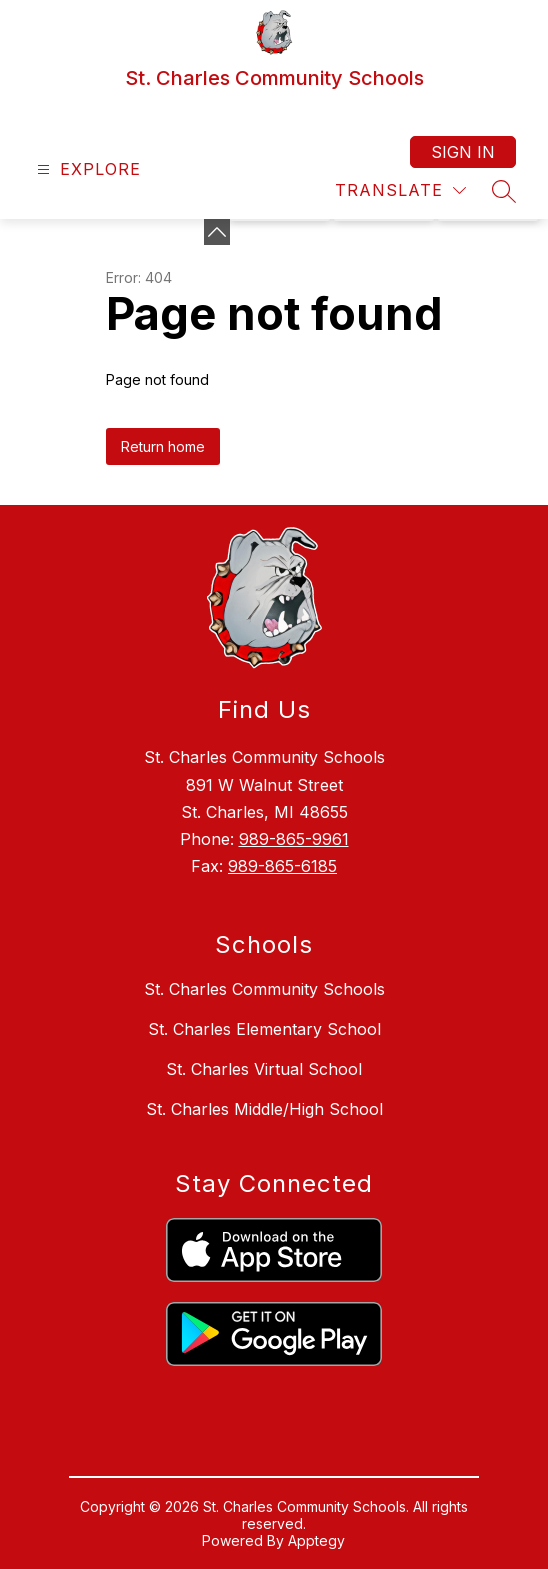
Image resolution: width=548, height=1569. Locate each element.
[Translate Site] (400, 190)
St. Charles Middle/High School (264, 1109)
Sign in (463, 152)
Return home (163, 446)
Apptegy (316, 1540)
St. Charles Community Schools (264, 989)
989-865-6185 (282, 866)
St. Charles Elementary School (264, 1029)
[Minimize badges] (217, 232)
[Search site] (504, 191)
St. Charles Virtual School (264, 1069)
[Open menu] (86, 169)
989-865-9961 (294, 839)
